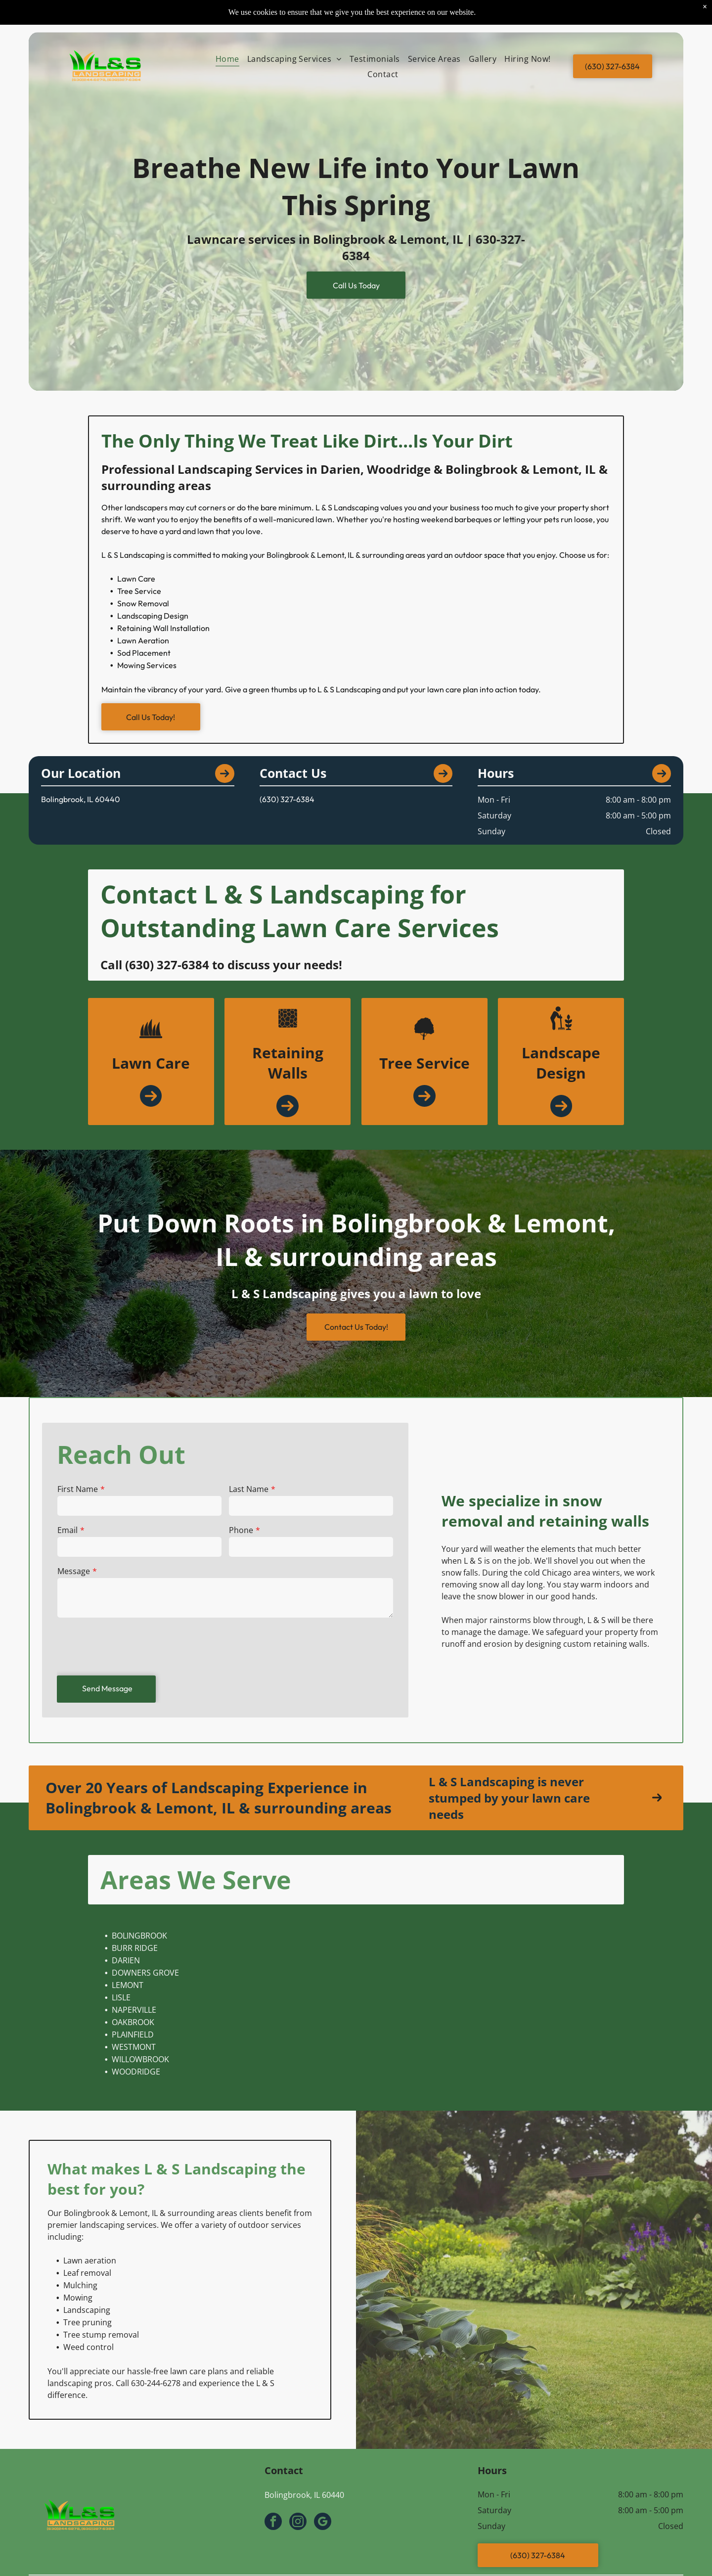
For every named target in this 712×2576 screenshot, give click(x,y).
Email (69, 1530)
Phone (241, 1530)
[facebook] (273, 2522)
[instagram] (298, 2522)
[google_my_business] (322, 2522)
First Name (79, 1490)
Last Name (248, 1490)
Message (75, 1571)
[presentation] (133, 1645)
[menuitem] (227, 58)
